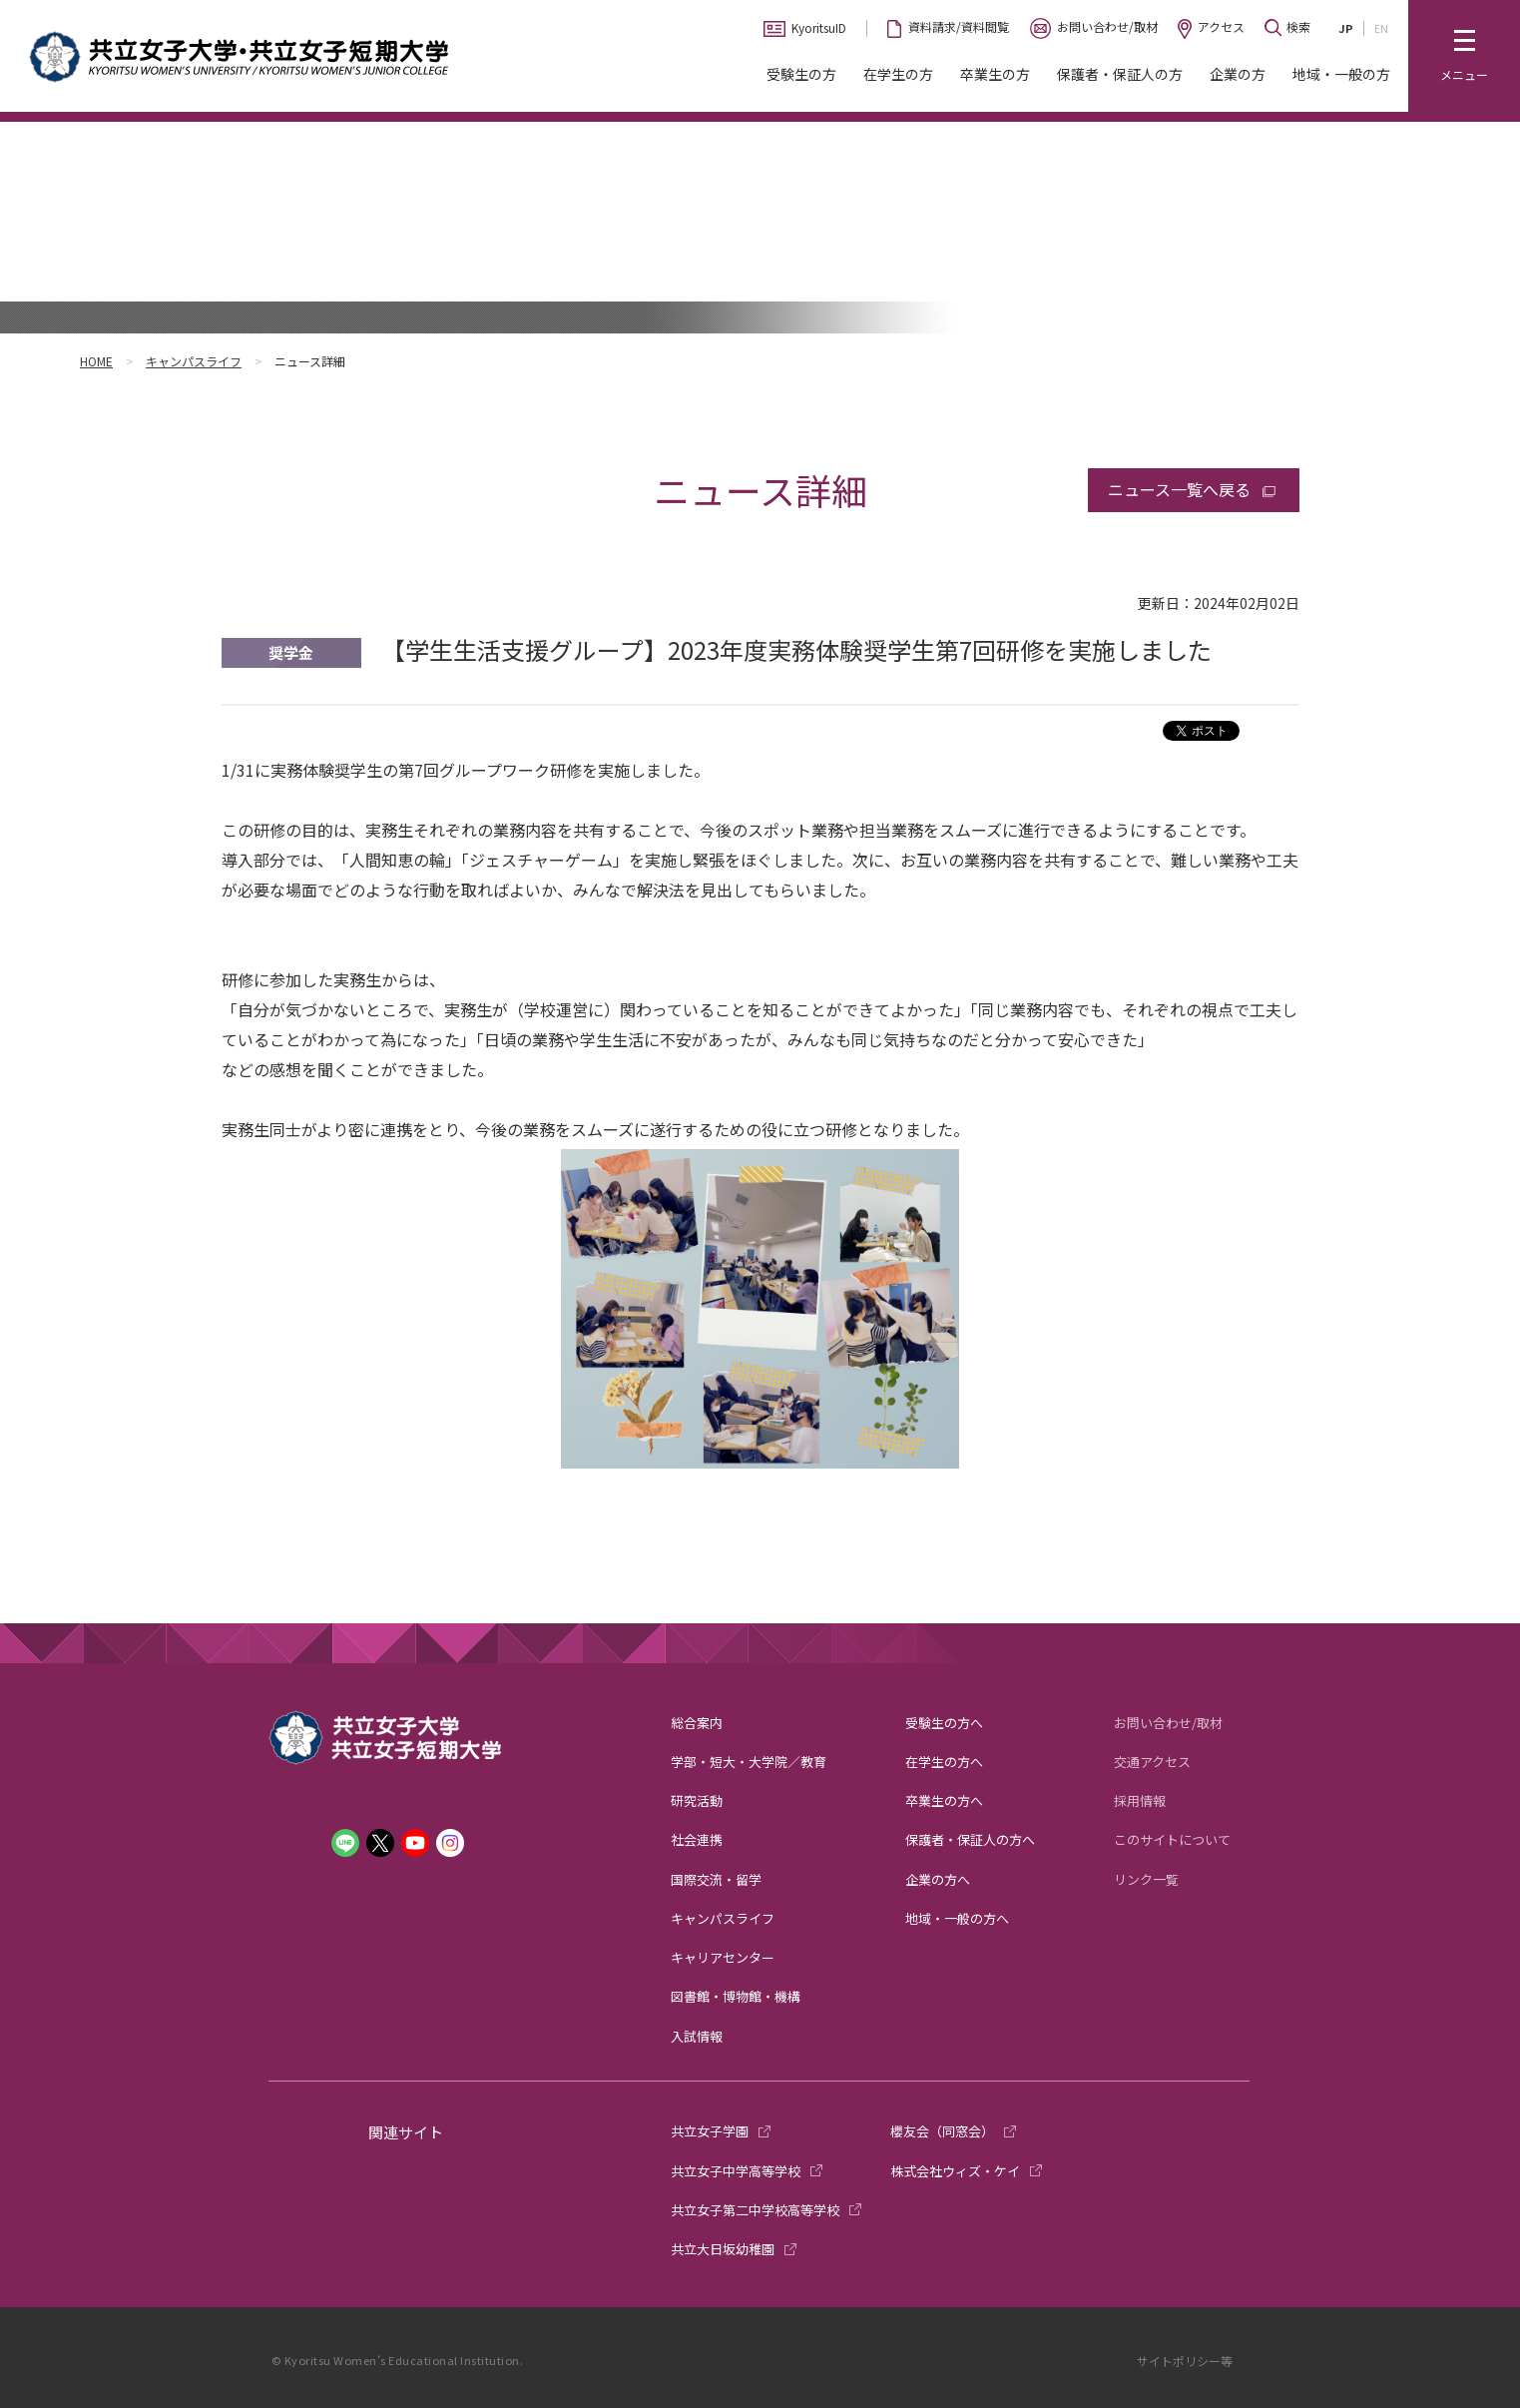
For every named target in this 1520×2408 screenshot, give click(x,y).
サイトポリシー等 (1185, 2360)
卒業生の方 (995, 74)
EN (1381, 28)
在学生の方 (898, 74)
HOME (96, 360)
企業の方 (1238, 74)
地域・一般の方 (1341, 74)
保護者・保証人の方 (1120, 74)
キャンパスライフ (194, 360)
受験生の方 (801, 74)
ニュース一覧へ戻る (1179, 489)
